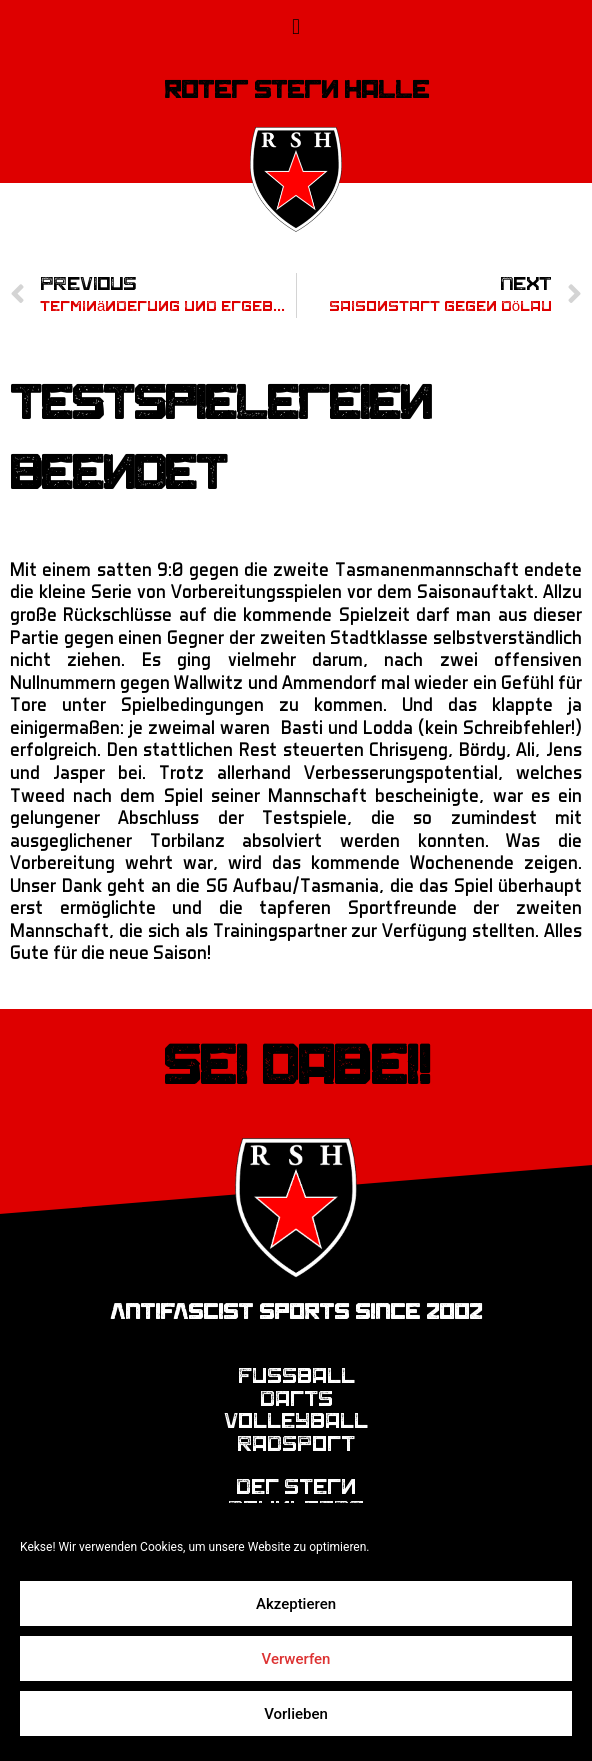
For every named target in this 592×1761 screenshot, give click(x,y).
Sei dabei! (296, 1066)
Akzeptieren (296, 1604)
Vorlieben (296, 1714)
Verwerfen (296, 1659)
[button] (295, 26)
